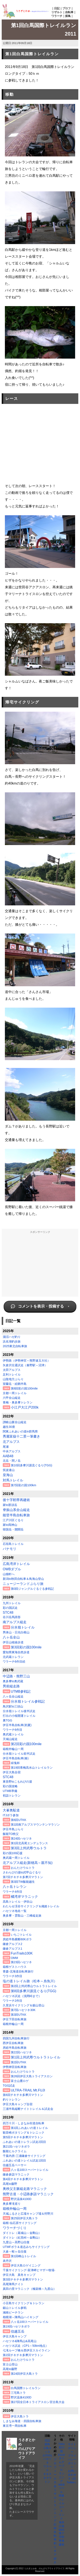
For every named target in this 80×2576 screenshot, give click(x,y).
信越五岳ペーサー (15, 2165)
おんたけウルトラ (23, 1867)
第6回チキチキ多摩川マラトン (23, 2095)
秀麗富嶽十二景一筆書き (21, 1436)
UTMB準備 (10, 1791)
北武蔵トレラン (13, 1657)
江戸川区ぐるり (13, 1520)
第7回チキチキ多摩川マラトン (23, 1877)
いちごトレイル (21, 1934)
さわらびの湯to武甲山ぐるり (22, 1872)
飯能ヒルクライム (15, 2151)
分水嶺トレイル (23, 1627)
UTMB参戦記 (21, 1691)
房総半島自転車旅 (15, 2047)
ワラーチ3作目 (12, 1976)
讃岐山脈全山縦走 (15, 1422)
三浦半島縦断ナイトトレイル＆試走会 (28, 2109)
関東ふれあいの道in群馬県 (20, 1431)
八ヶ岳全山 (11, 1637)
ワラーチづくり (15, 2228)
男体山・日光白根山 (16, 1632)
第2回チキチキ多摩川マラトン (23, 2355)
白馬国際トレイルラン (26, 2388)
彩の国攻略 (10, 1786)
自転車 (69, 12)
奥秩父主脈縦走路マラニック (25, 2189)
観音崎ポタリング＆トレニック (23, 2132)
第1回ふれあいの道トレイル (29, 2128)
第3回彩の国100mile (26, 1647)
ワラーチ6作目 (12, 1729)
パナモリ (9, 1549)
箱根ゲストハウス (15, 1966)
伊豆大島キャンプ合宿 (17, 2104)
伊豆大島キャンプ (15, 2336)
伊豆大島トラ (20, 2416)
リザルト (56, 12)
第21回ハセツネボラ (16, 2146)
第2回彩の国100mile (26, 1744)
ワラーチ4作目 (12, 1891)
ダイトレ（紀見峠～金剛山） (22, 2237)
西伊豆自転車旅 (13, 2043)
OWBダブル (12, 1569)
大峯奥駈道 (11, 1810)
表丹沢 (7, 2260)
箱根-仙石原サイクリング (19, 2223)
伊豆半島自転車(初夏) (17, 1725)
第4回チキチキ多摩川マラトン (23, 2179)
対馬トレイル (13, 1480)
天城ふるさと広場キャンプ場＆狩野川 (28, 2213)
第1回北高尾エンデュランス (29, 1843)
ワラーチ (56, 16)
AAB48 (8, 1456)
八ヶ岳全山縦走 (13, 1696)
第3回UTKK (18, 2014)
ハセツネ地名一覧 (15, 1911)
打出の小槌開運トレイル (19, 1715)
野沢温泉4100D (21, 2199)
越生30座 (9, 1426)
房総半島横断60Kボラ (17, 1939)
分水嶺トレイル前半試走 (19, 1753)
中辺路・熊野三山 (16, 1676)
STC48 (8, 1612)
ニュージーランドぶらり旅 (23, 1584)
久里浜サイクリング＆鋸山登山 (23, 2005)
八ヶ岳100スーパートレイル (29, 2169)
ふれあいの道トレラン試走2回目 (24, 2142)
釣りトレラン (12, 2099)
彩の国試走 (10, 1607)
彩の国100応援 (12, 1853)
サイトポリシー (72, 2448)
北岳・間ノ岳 (12, 1460)
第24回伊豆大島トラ (24, 2373)
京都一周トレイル (15, 1393)
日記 (57, 8)
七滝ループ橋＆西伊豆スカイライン (26, 2350)
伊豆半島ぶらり (13, 1829)
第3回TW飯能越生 (23, 1881)
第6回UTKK (18, 1820)
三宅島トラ (18, 2392)
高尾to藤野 (10, 2183)
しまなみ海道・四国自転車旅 (22, 2421)
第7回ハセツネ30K (23, 2010)
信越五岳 (17, 2331)
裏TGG (7, 1720)
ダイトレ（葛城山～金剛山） (22, 2233)
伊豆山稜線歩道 (13, 1642)
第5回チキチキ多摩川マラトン (23, 2137)
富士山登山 (10, 2364)
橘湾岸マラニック (24, 1896)
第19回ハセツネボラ (16, 2326)
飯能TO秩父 (11, 1834)
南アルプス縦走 (15, 1622)
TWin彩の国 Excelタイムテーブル (61, 2456)
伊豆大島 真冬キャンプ (19, 2274)
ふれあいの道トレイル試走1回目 (24, 2160)
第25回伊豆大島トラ (24, 2218)
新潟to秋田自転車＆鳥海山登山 (23, 1578)
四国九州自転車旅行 (16, 2038)
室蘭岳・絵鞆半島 (15, 1383)
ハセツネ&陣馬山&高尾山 (19, 2341)
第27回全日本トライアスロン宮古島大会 (38, 2402)
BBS (61, 2529)
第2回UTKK (18, 2062)
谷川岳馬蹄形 (12, 1617)
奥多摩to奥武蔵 (13, 1681)
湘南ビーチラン (13, 2312)
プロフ (66, 8)
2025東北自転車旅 (15, 1346)
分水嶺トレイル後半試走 (19, 1711)
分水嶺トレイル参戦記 (28, 1701)
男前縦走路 (11, 1686)
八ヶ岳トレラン (15, 1886)
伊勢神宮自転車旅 (15, 2067)
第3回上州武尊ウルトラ (29, 1848)
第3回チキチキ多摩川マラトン (23, 2279)
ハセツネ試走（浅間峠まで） (22, 1996)
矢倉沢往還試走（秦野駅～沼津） (25, 1365)
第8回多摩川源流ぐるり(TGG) (33, 1991)
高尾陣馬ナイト (13, 2284)
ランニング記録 (55, 2517)
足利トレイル (12, 1374)
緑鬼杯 (15, 1763)
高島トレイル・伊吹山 (17, 1901)
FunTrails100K (22, 1953)
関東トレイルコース (61, 2503)
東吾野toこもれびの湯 (17, 1781)
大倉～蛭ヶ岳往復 (15, 2251)
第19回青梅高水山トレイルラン (32, 1767)
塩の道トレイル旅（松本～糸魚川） (30, 1981)
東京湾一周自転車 (15, 2425)
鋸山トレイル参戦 (15, 2307)
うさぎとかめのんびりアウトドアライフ (26, 2448)
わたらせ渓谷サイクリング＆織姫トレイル (31, 1906)
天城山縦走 (10, 1739)
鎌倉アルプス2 (12, 1944)
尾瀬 (6, 1446)
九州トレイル (12, 1603)
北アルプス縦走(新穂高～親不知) (28, 1863)
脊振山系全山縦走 (16, 1510)
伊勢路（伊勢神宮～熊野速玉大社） (26, 1360)
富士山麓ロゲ (20, 2081)
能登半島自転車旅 (16, 1515)
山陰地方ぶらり (13, 1379)
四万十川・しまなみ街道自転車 (23, 2123)
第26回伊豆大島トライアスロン (32, 2076)
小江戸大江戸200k (25, 1407)
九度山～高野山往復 (16, 2242)
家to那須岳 (10, 1505)
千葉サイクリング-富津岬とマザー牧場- (29, 2270)
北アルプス (11, 1441)
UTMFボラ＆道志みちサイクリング (26, 2247)
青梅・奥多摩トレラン (17, 1402)
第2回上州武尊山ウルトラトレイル (34, 1986)
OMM (14, 1958)
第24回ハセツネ (21, 1838)
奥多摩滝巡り (12, 2203)
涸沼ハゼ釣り (12, 1336)
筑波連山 (9, 1470)
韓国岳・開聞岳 (13, 1529)
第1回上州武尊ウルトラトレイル (35, 2057)
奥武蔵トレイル (13, 1734)
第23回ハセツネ (21, 1962)
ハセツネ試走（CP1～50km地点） (25, 2345)
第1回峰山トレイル (23, 2256)
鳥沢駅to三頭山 (13, 1706)
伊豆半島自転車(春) (15, 1758)
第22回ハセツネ (21, 2052)
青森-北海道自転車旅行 (18, 1971)
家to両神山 (10, 1524)
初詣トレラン (12, 1795)
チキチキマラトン (47, 2477)
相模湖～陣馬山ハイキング (20, 2317)
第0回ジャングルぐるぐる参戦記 (32, 1588)
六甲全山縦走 (12, 1397)
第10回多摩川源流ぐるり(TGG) (31, 1465)
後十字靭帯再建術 (16, 1500)
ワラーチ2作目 (12, 2000)
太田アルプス (12, 1370)
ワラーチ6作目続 (14, 1661)
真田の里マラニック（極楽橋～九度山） (29, 2288)
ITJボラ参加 (11, 1815)
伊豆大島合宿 (12, 1772)
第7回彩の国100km (23, 1485)
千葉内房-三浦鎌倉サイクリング (24, 2155)
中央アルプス (12, 1451)
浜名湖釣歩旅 (12, 1341)
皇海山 (8, 1475)
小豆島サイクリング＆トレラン (23, 2303)
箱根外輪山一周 (13, 1749)
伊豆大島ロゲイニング (26, 2265)
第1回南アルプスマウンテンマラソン (35, 1824)
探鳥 (68, 16)
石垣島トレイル (13, 1544)
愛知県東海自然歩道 (16, 1652)
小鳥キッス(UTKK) (47, 2451)
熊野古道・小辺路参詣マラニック (28, 2194)
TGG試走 (9, 2085)
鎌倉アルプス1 (12, 1948)
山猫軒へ (9, 1574)
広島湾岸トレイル (16, 1564)
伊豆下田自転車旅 (15, 2019)
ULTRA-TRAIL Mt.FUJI (28, 2090)
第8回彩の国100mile (24, 1388)
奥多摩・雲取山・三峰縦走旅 (22, 1915)
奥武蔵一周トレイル (16, 1857)
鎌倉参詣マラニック (16, 2174)
